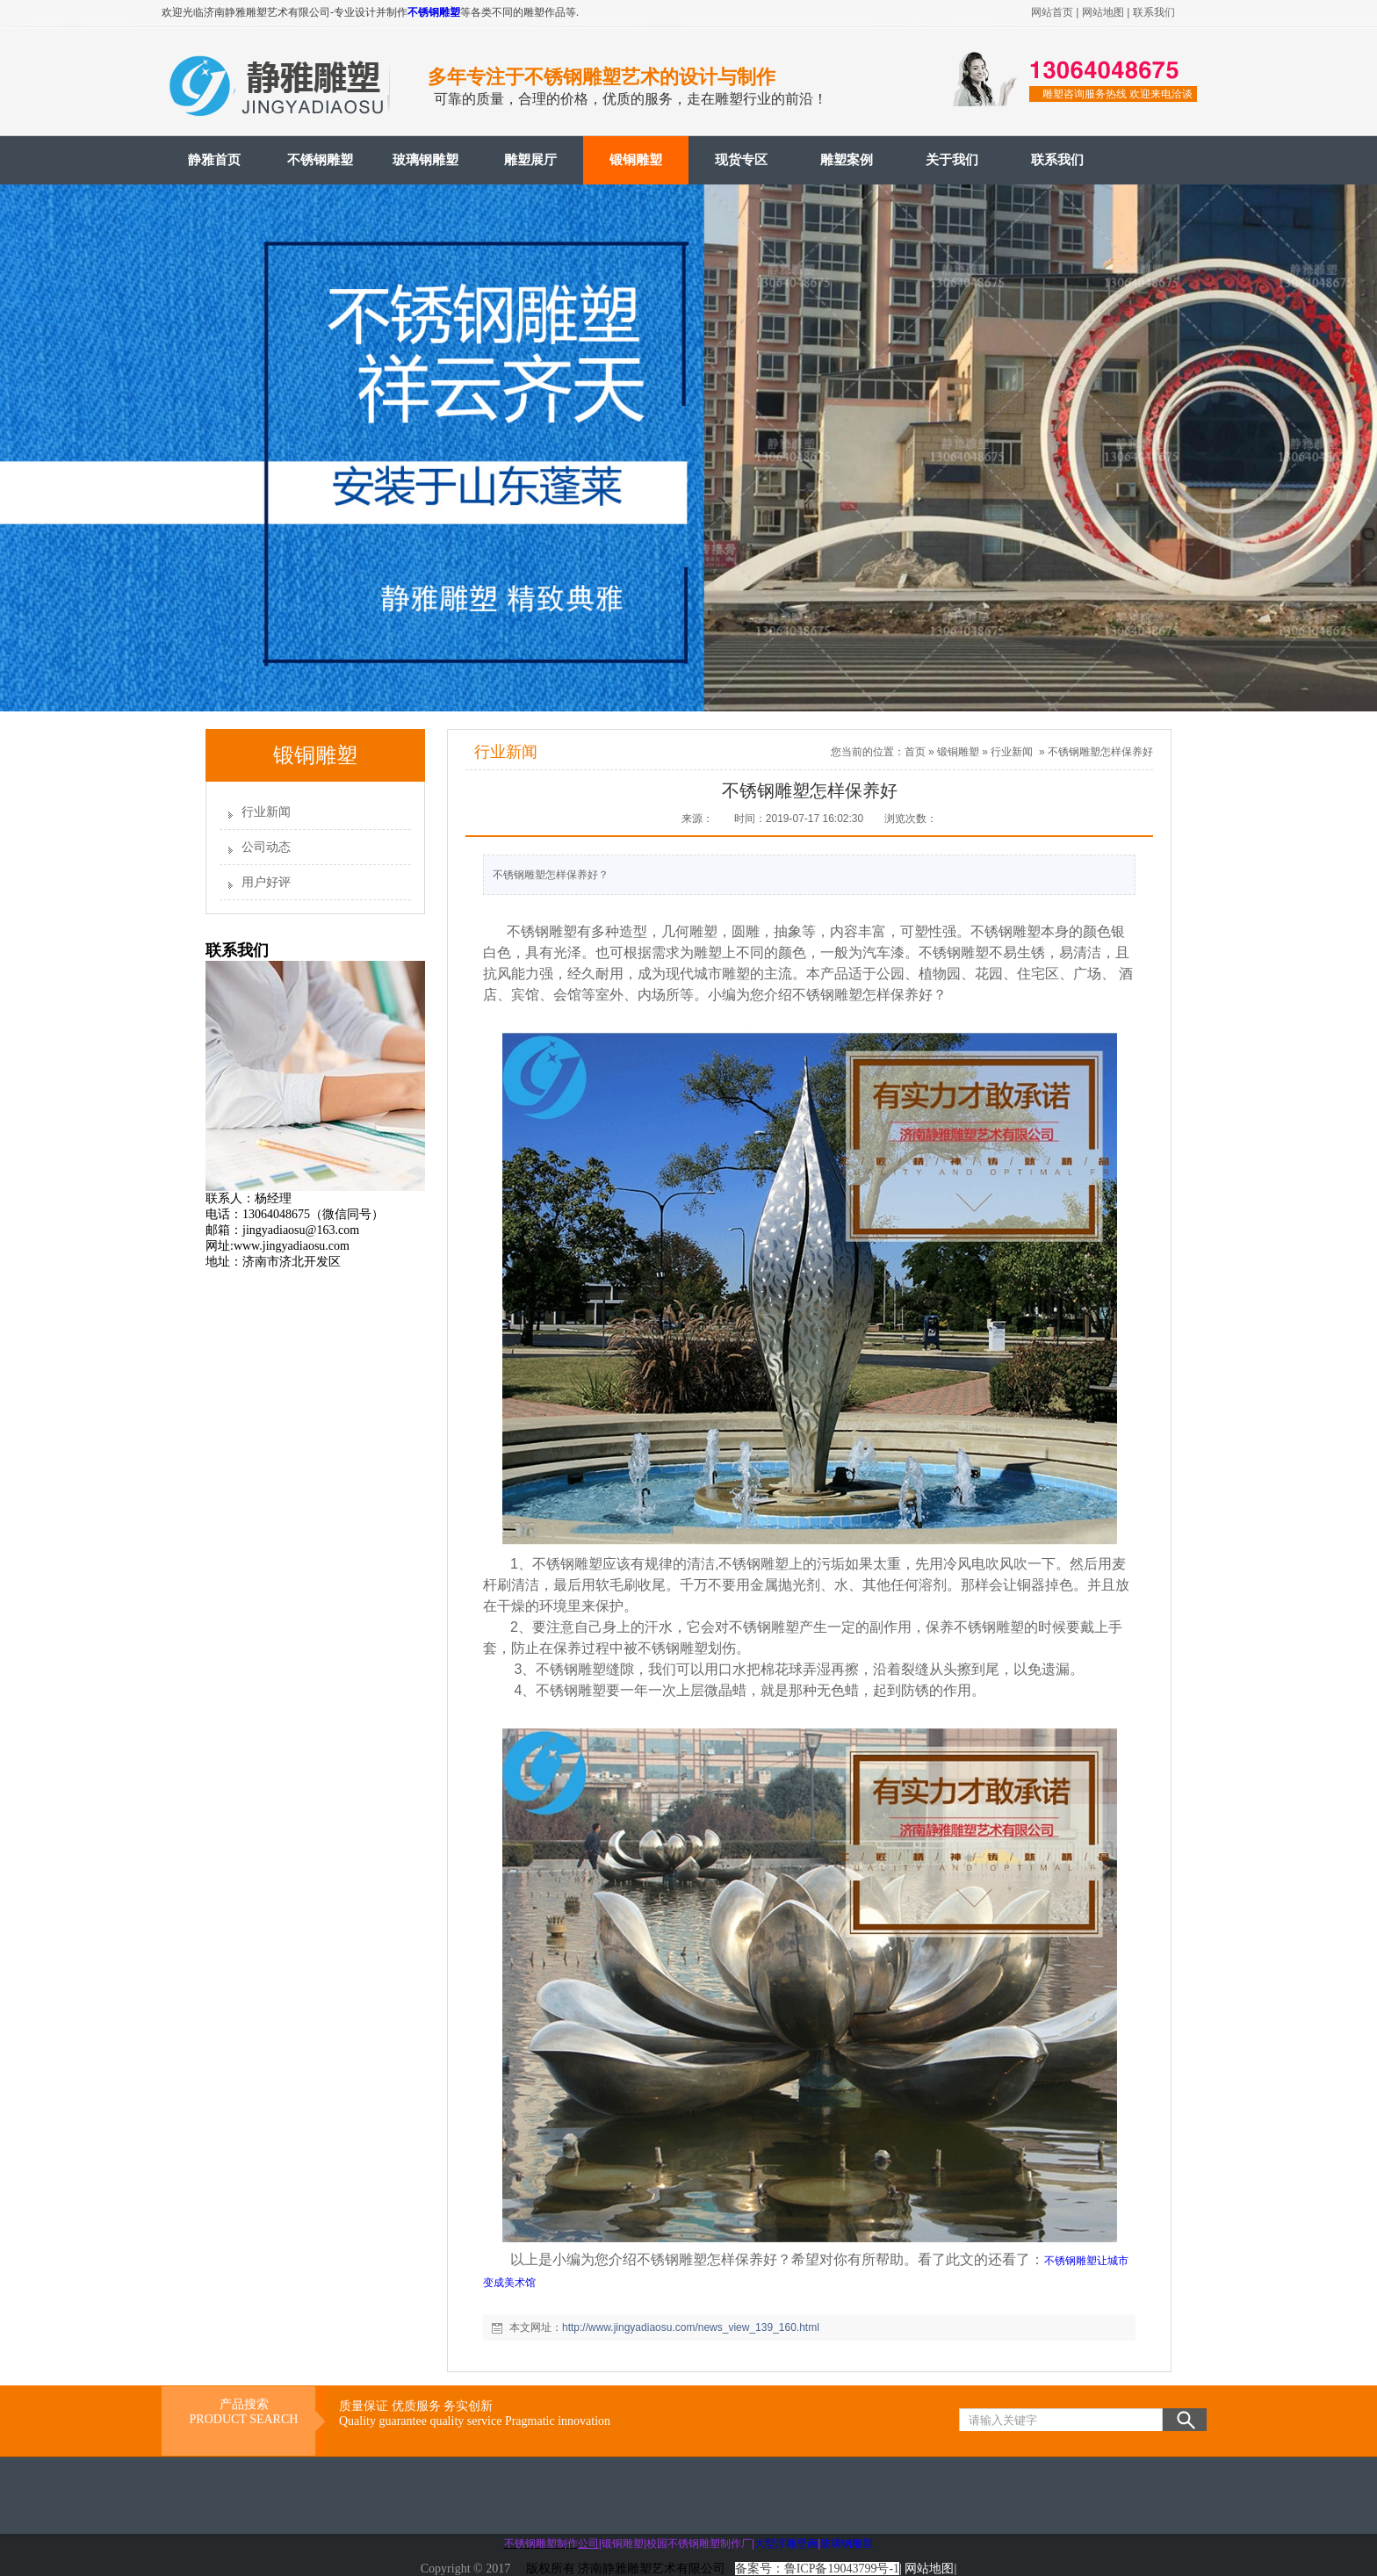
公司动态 (266, 847)
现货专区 (741, 160)
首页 (915, 752)
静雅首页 (214, 160)
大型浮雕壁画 (786, 2543)
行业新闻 (266, 812)
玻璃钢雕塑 (425, 160)
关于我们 (952, 160)
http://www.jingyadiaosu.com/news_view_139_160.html (690, 2327)
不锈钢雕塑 (433, 12)
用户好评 (266, 882)
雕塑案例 (846, 160)
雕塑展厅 (530, 160)
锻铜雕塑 (635, 160)
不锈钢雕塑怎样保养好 (1100, 752)
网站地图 (1103, 12)
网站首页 (1052, 12)
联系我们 (1154, 12)
